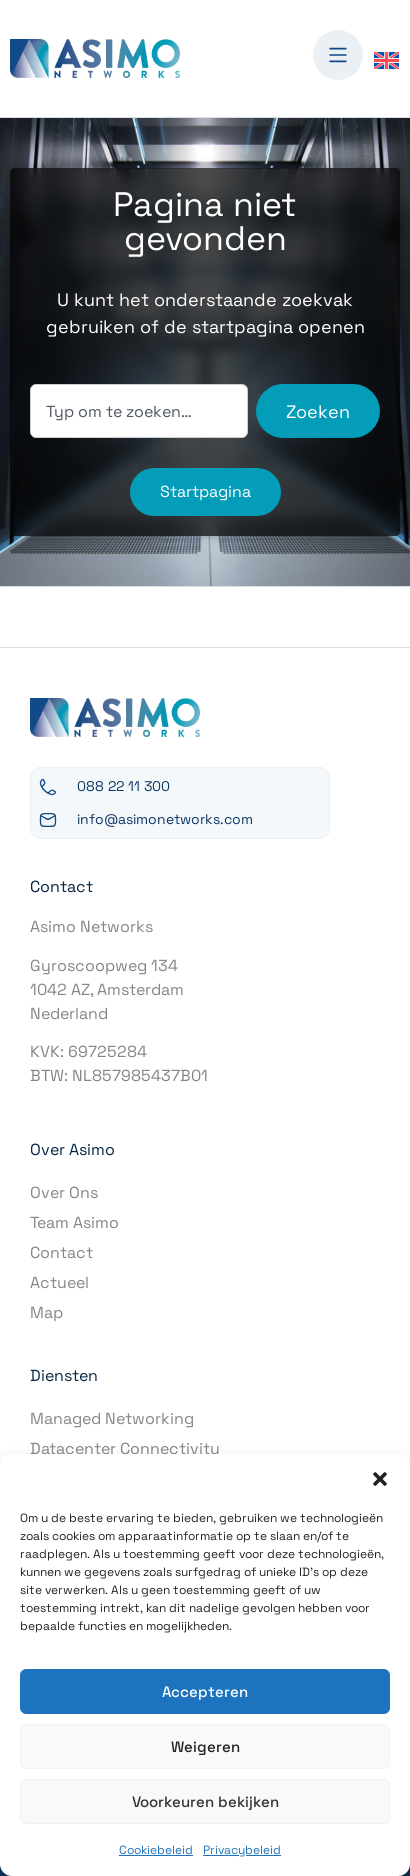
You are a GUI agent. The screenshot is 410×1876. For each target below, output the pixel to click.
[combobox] (139, 411)
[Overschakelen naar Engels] (386, 59)
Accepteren (205, 1691)
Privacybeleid (242, 1850)
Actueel (59, 1282)
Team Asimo (74, 1222)
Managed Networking (112, 1418)
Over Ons (64, 1192)
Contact (61, 1252)
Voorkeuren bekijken (205, 1801)
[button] (380, 1479)
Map (46, 1312)
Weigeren (205, 1746)
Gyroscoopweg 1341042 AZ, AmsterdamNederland (107, 989)
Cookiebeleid (156, 1850)
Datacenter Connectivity (125, 1448)
